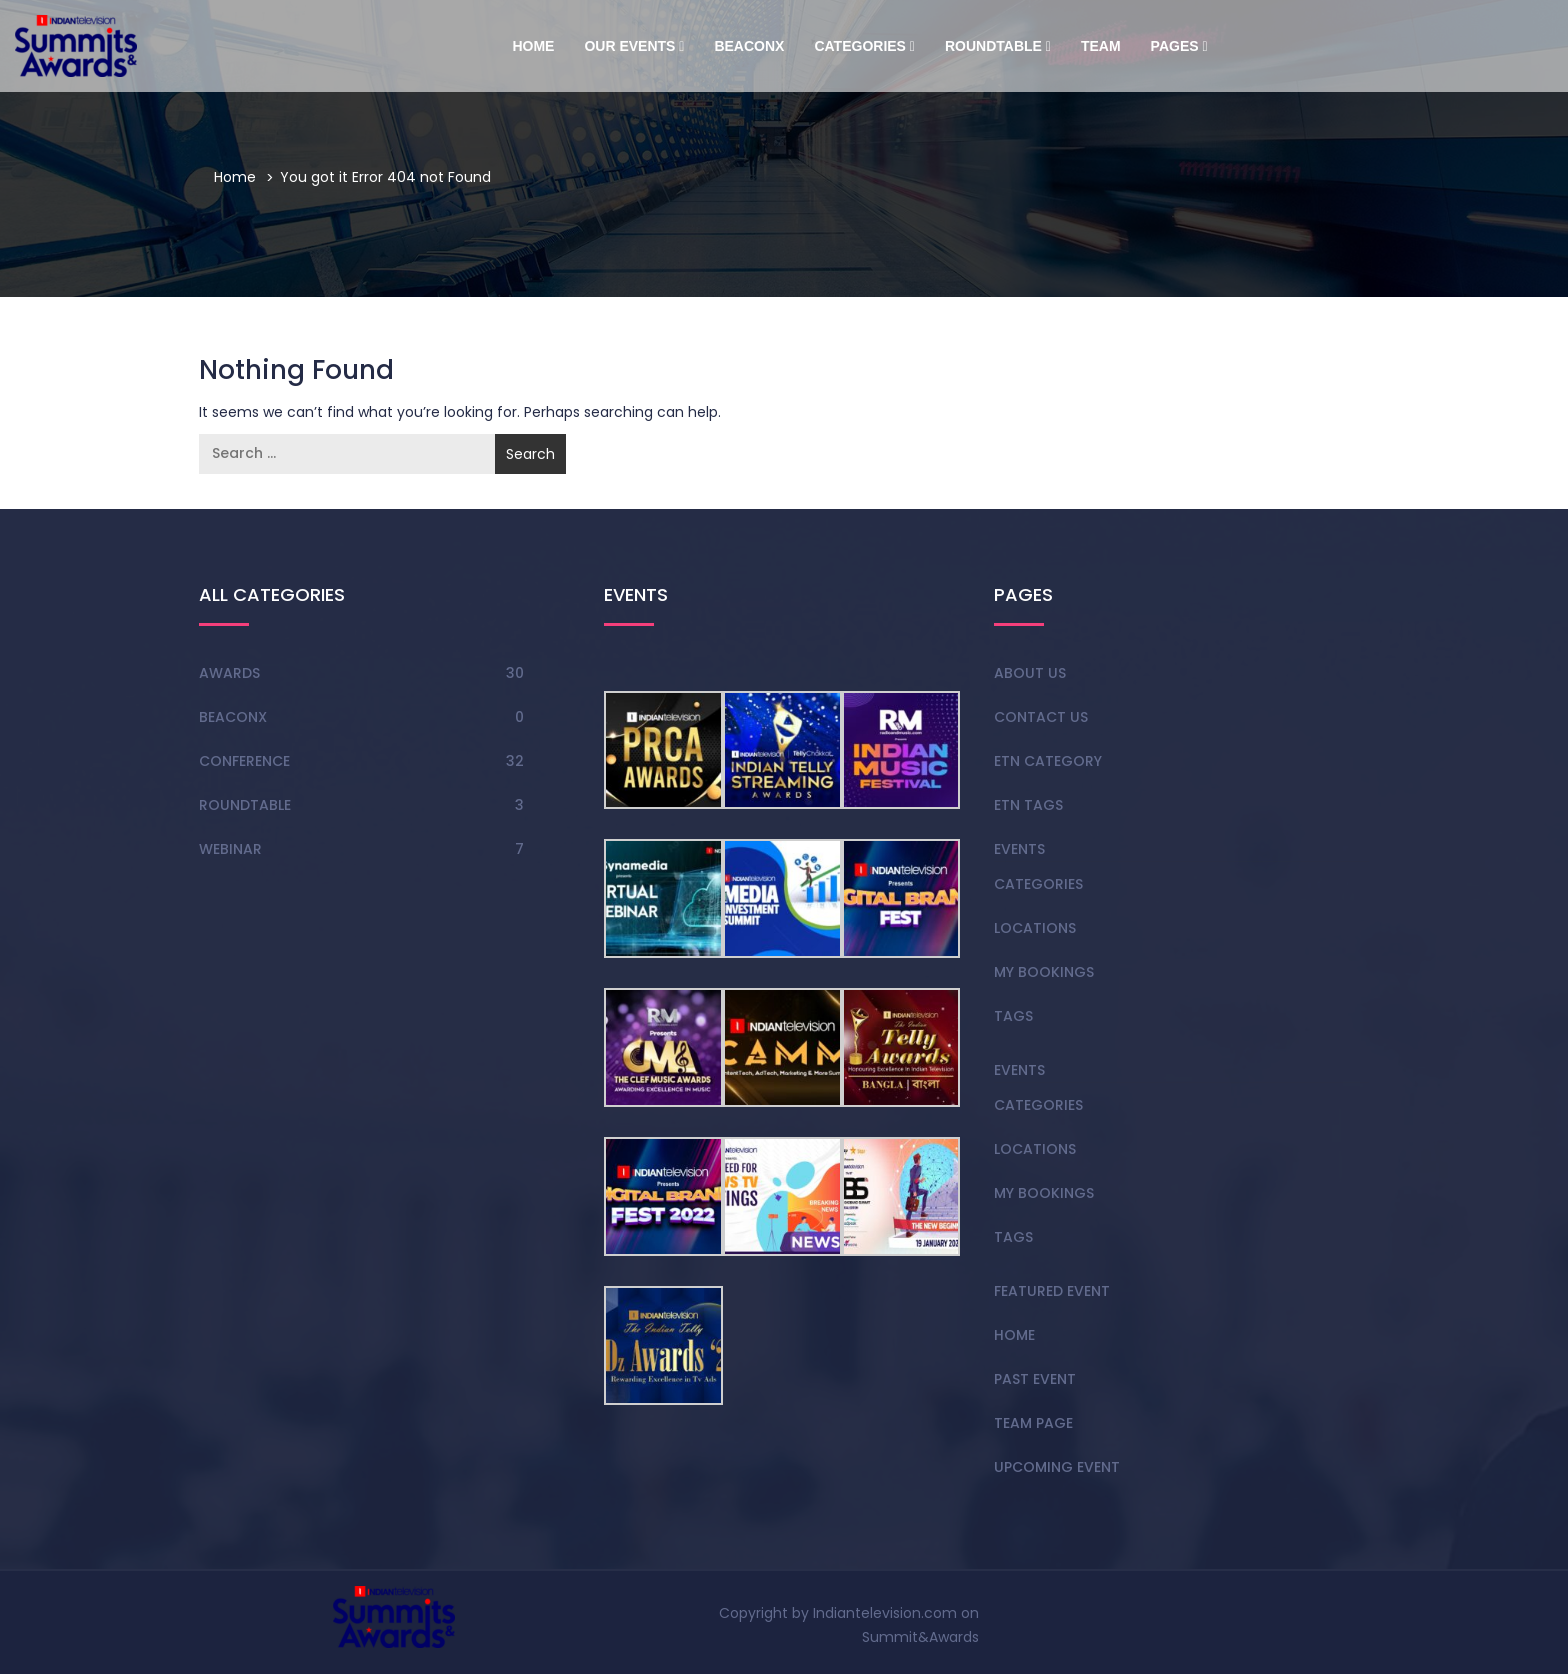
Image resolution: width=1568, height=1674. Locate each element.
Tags (1013, 1016)
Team (1101, 46)
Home (533, 46)
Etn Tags (1028, 805)
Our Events (634, 46)
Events (1019, 849)
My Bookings (1044, 972)
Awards (229, 673)
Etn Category (1048, 761)
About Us (1030, 673)
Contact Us (1041, 717)
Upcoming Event (1057, 1467)
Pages (1179, 46)
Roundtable (998, 46)
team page (1033, 1423)
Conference (244, 761)
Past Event (1035, 1379)
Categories (864, 46)
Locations (1035, 928)
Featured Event (1052, 1291)
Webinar (230, 849)
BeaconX (749, 46)
